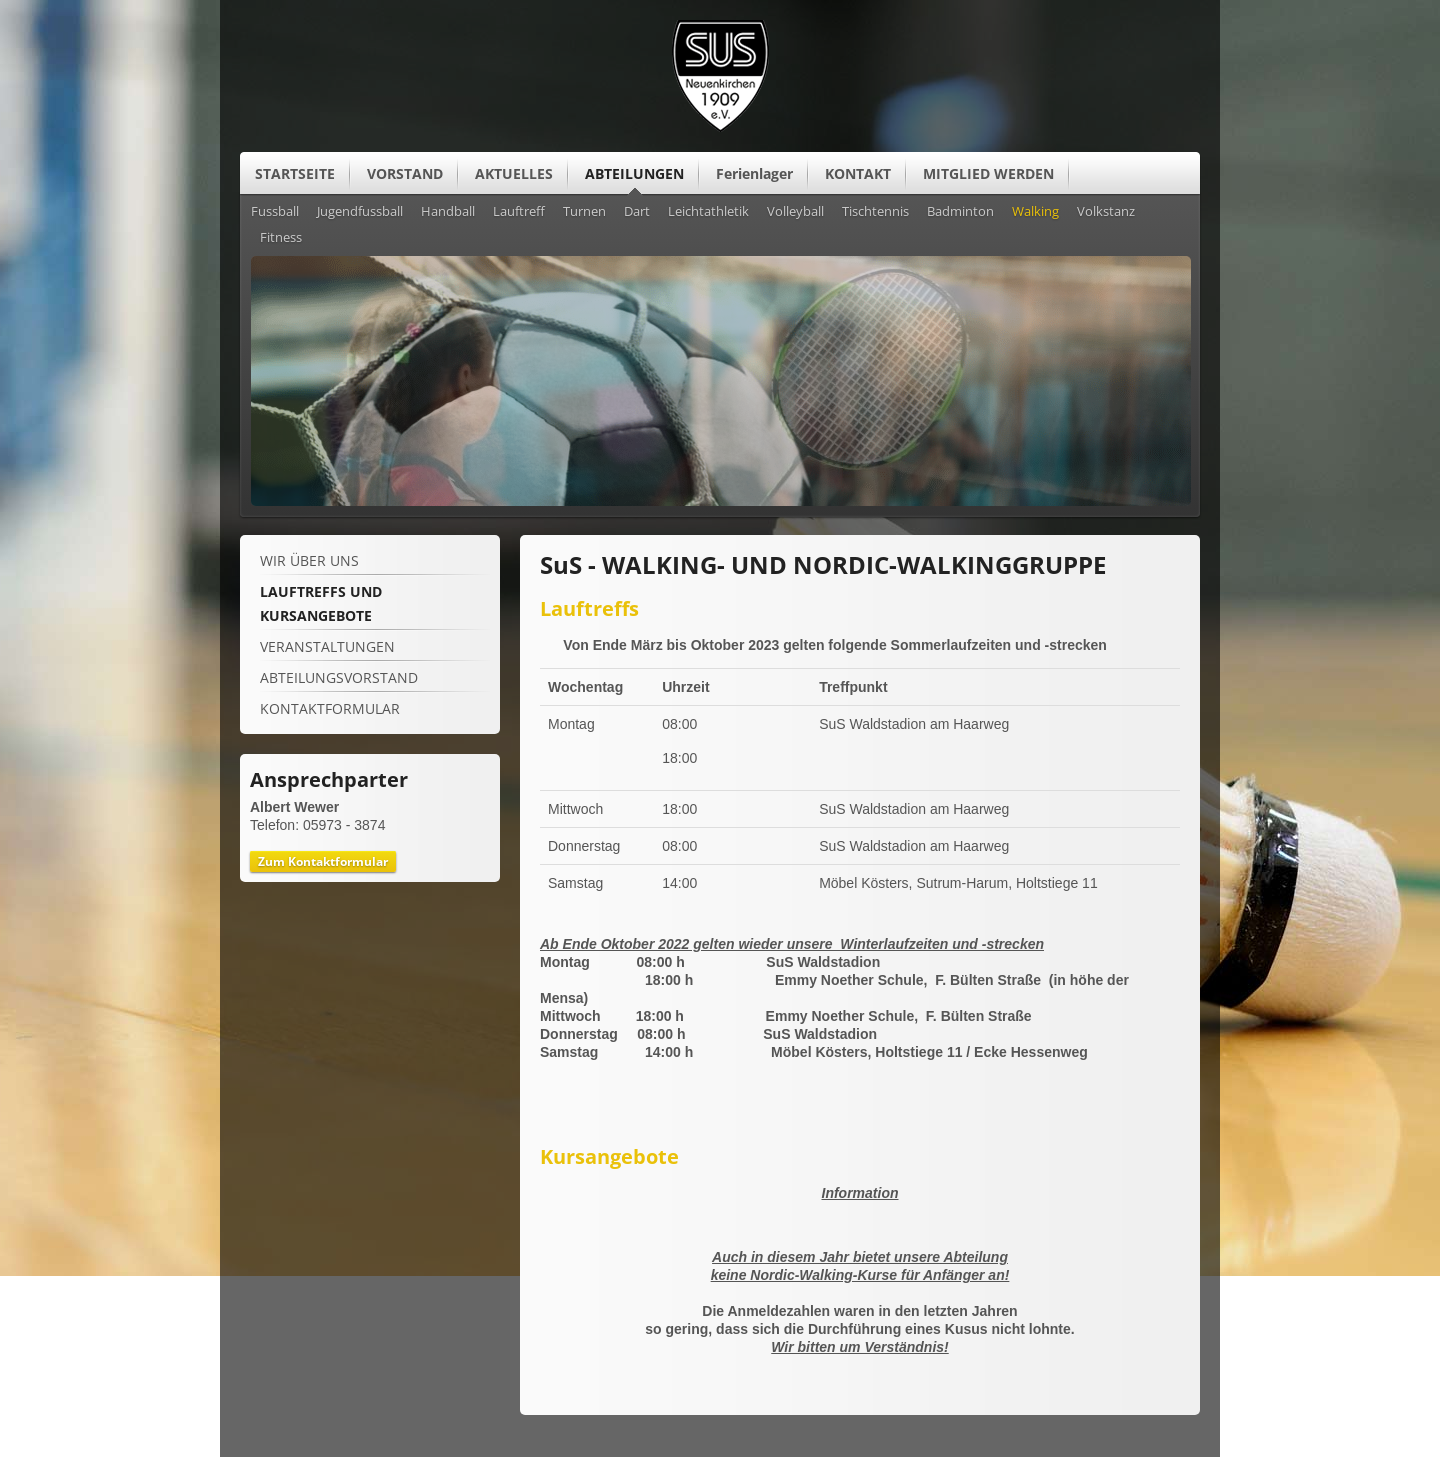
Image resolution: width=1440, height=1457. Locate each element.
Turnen (584, 212)
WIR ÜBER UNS (309, 560)
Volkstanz (1106, 212)
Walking (1035, 212)
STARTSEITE (295, 173)
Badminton (960, 212)
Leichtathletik (708, 212)
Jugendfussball (360, 212)
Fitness (281, 238)
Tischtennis (875, 212)
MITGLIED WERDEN (988, 173)
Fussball (275, 212)
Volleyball (795, 212)
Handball (448, 212)
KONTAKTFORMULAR (330, 708)
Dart (637, 212)
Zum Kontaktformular (323, 861)
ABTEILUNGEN (634, 173)
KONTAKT (858, 173)
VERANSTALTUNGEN (327, 646)
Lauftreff (519, 212)
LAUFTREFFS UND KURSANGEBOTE (321, 603)
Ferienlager (754, 173)
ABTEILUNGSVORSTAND (339, 677)
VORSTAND (405, 173)
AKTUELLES (514, 173)
